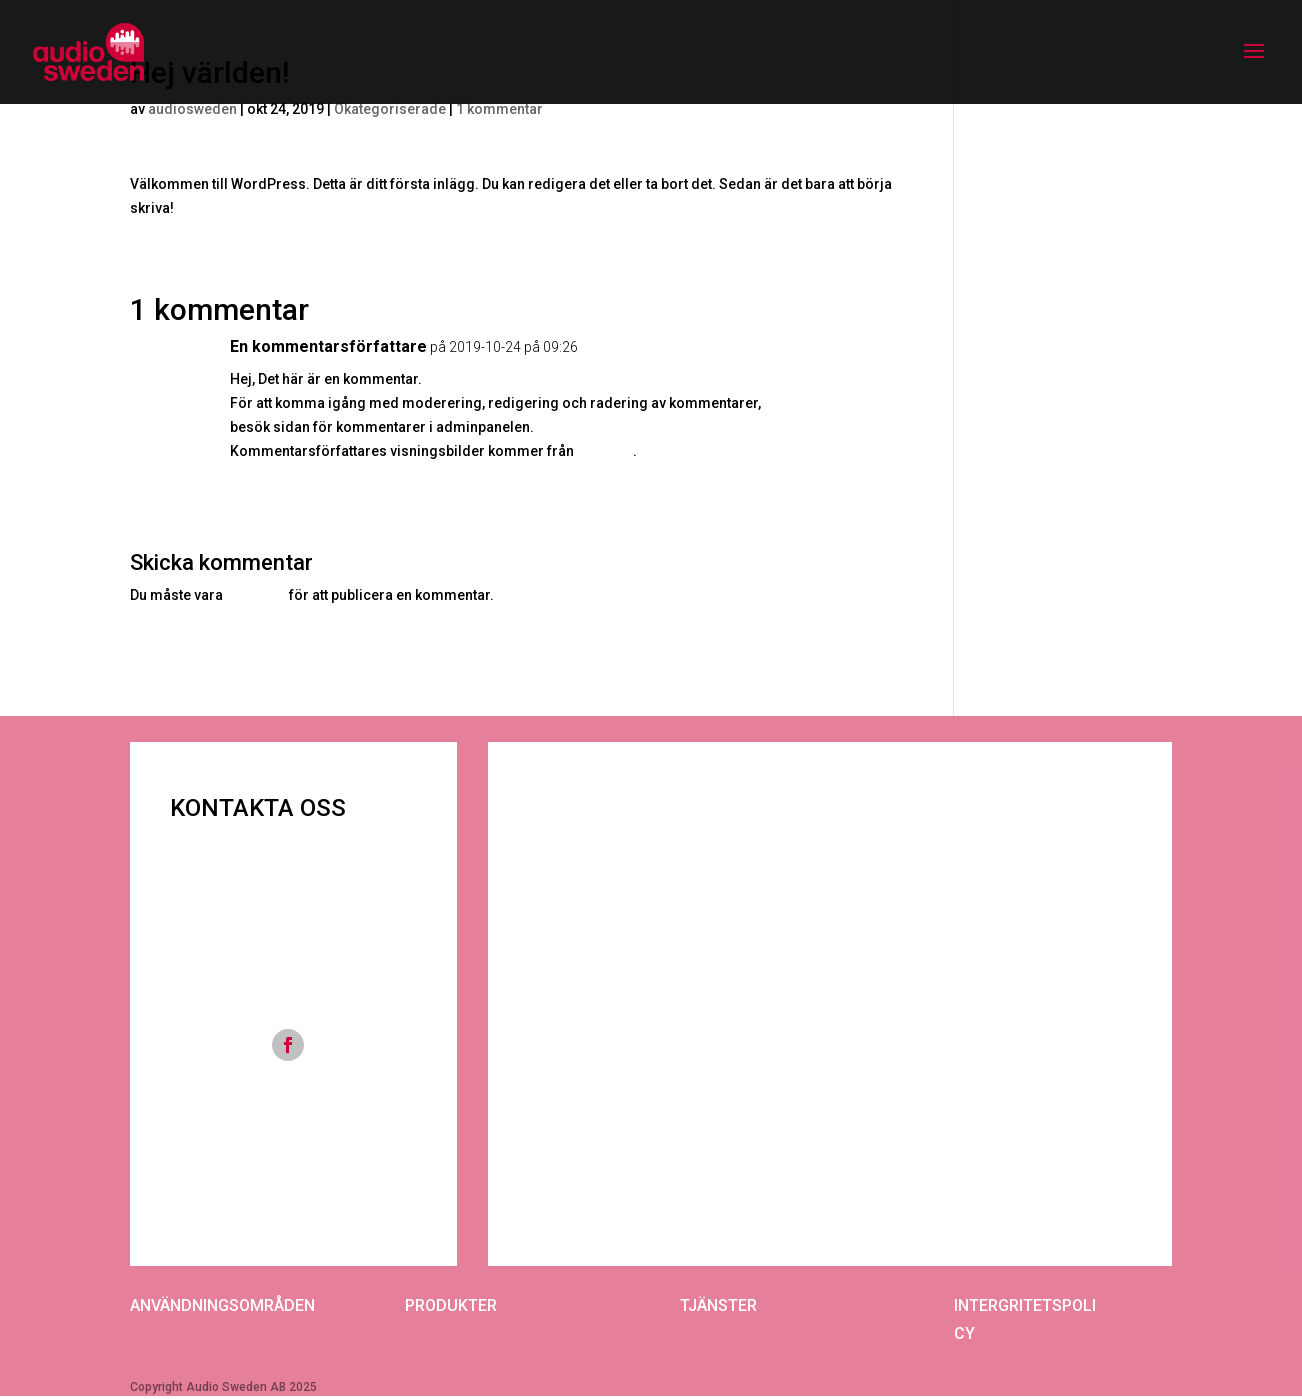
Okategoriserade (390, 109)
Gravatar (605, 451)
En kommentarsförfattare (328, 346)
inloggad (256, 595)
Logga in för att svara (299, 474)
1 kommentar (499, 109)
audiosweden (192, 109)
